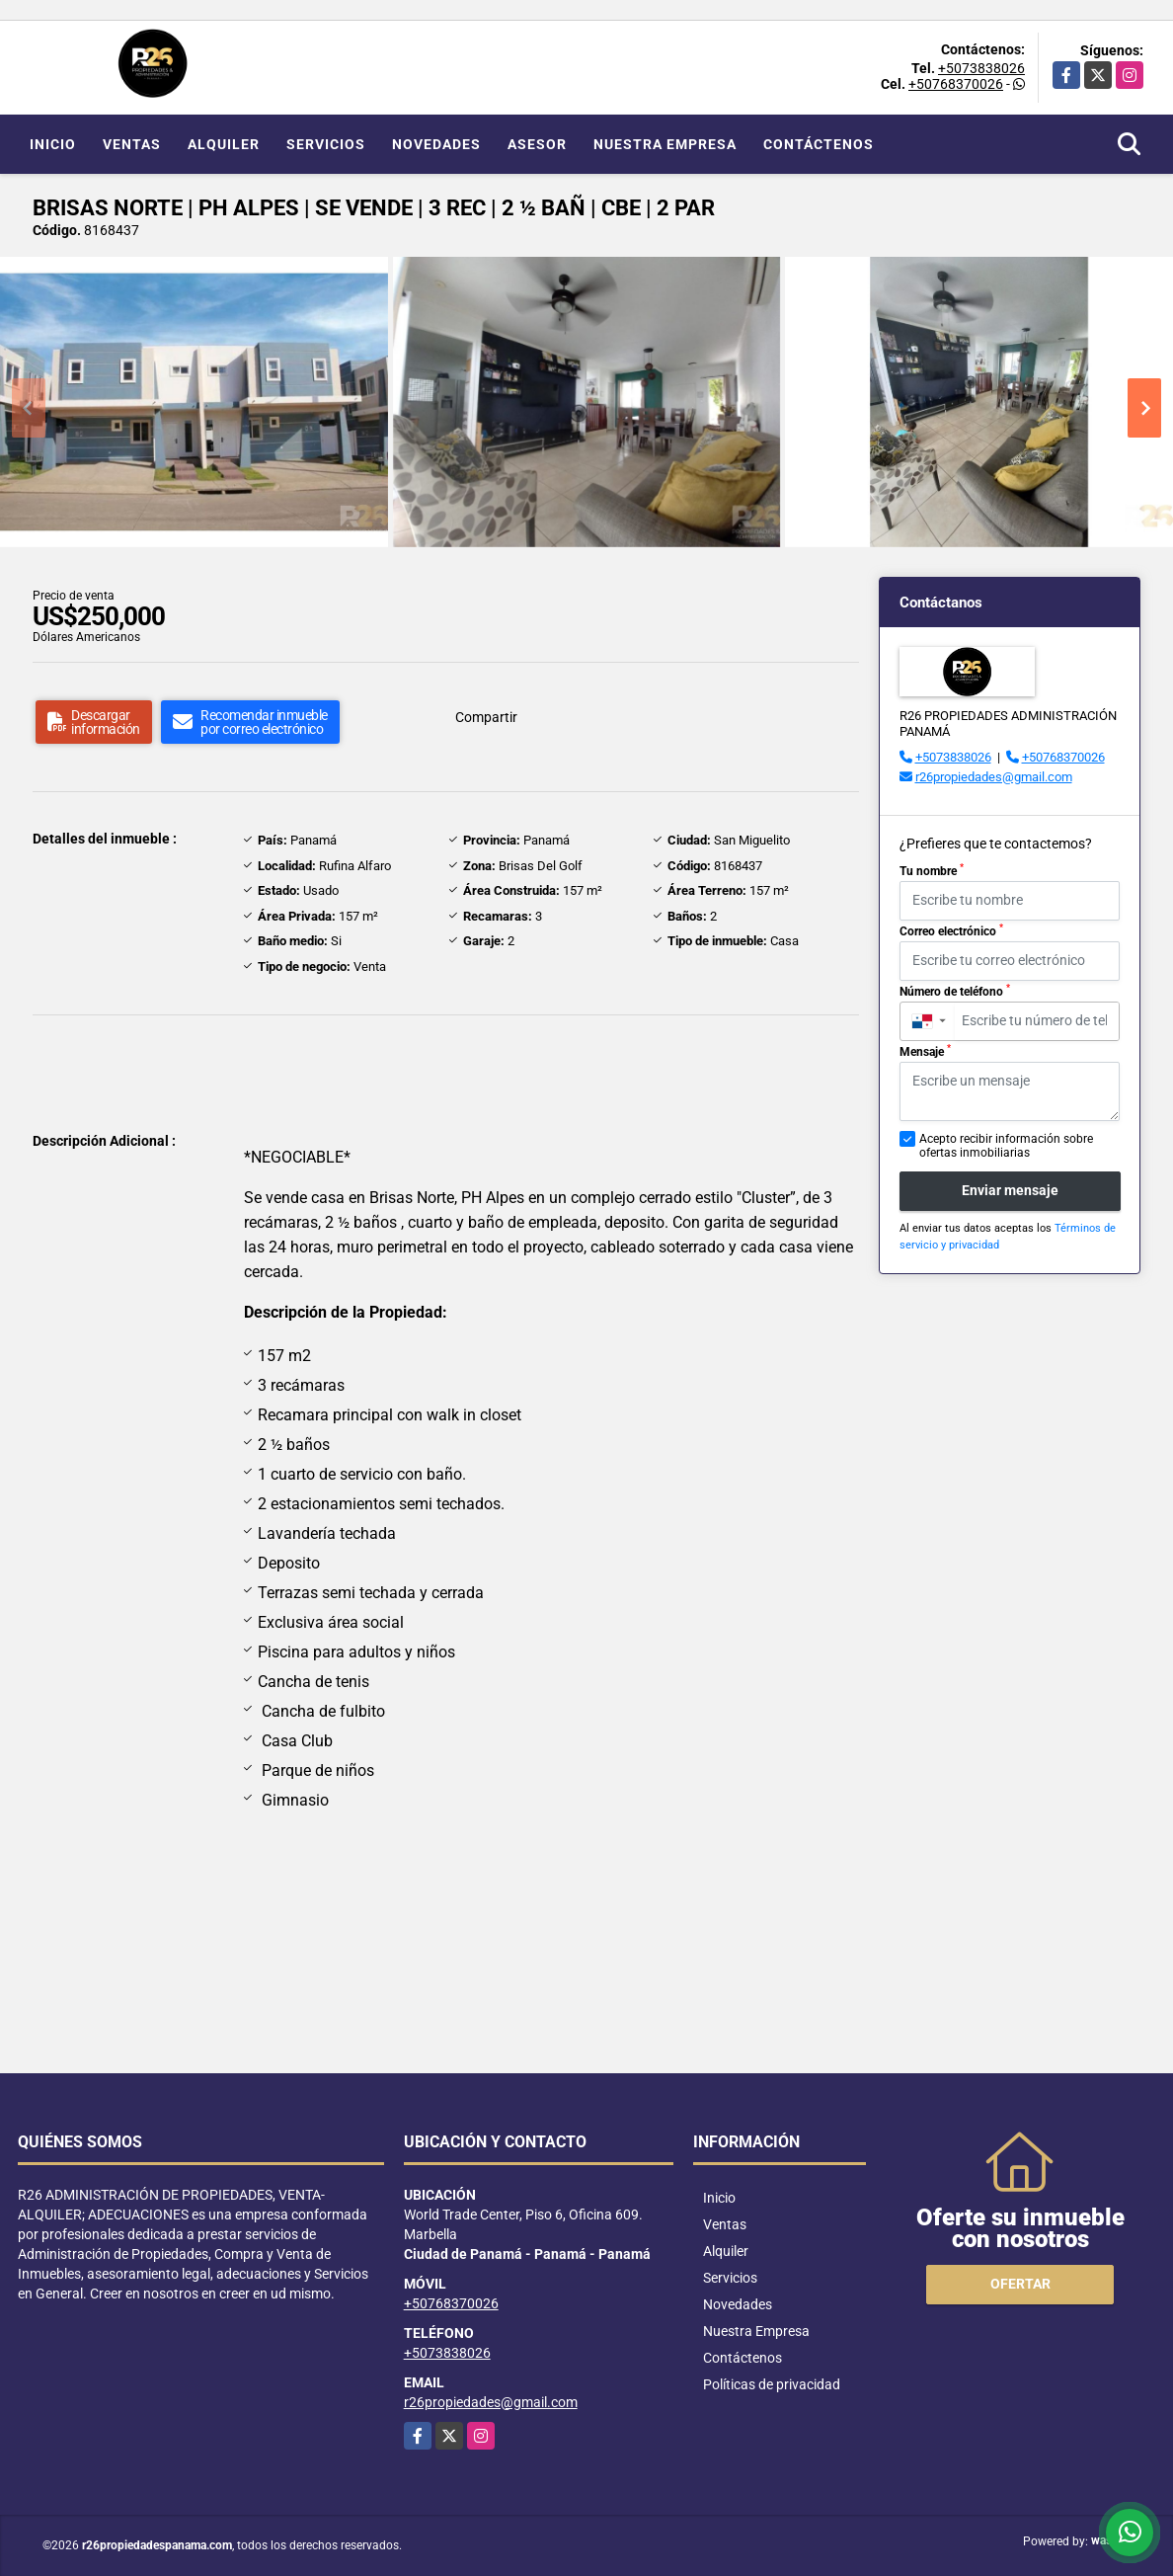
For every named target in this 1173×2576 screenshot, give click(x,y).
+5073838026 (981, 68)
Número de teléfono (954, 991)
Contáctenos (818, 144)
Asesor (537, 144)
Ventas (132, 144)
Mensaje (925, 1051)
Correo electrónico (951, 930)
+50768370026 (955, 84)
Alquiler (224, 144)
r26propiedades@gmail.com (993, 776)
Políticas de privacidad (771, 2384)
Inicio (53, 144)
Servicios (325, 144)
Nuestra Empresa (665, 144)
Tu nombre (931, 870)
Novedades (436, 144)
